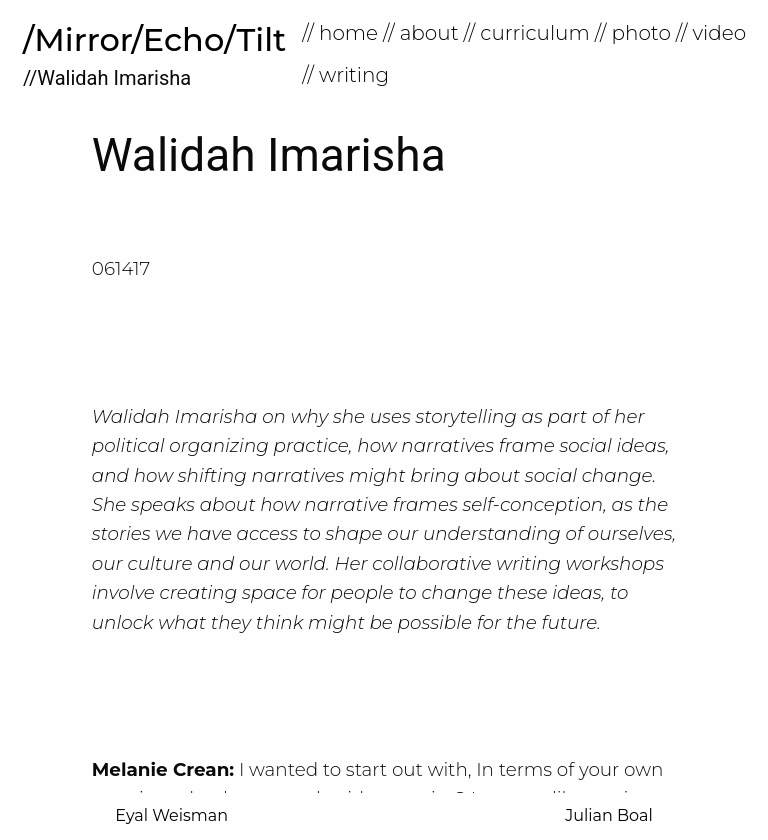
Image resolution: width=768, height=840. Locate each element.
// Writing (345, 75)
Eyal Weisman (171, 815)
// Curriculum (527, 33)
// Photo (633, 33)
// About (421, 33)
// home (340, 33)
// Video (711, 33)
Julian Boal (609, 815)
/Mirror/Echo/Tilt (154, 39)
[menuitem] (342, 33)
